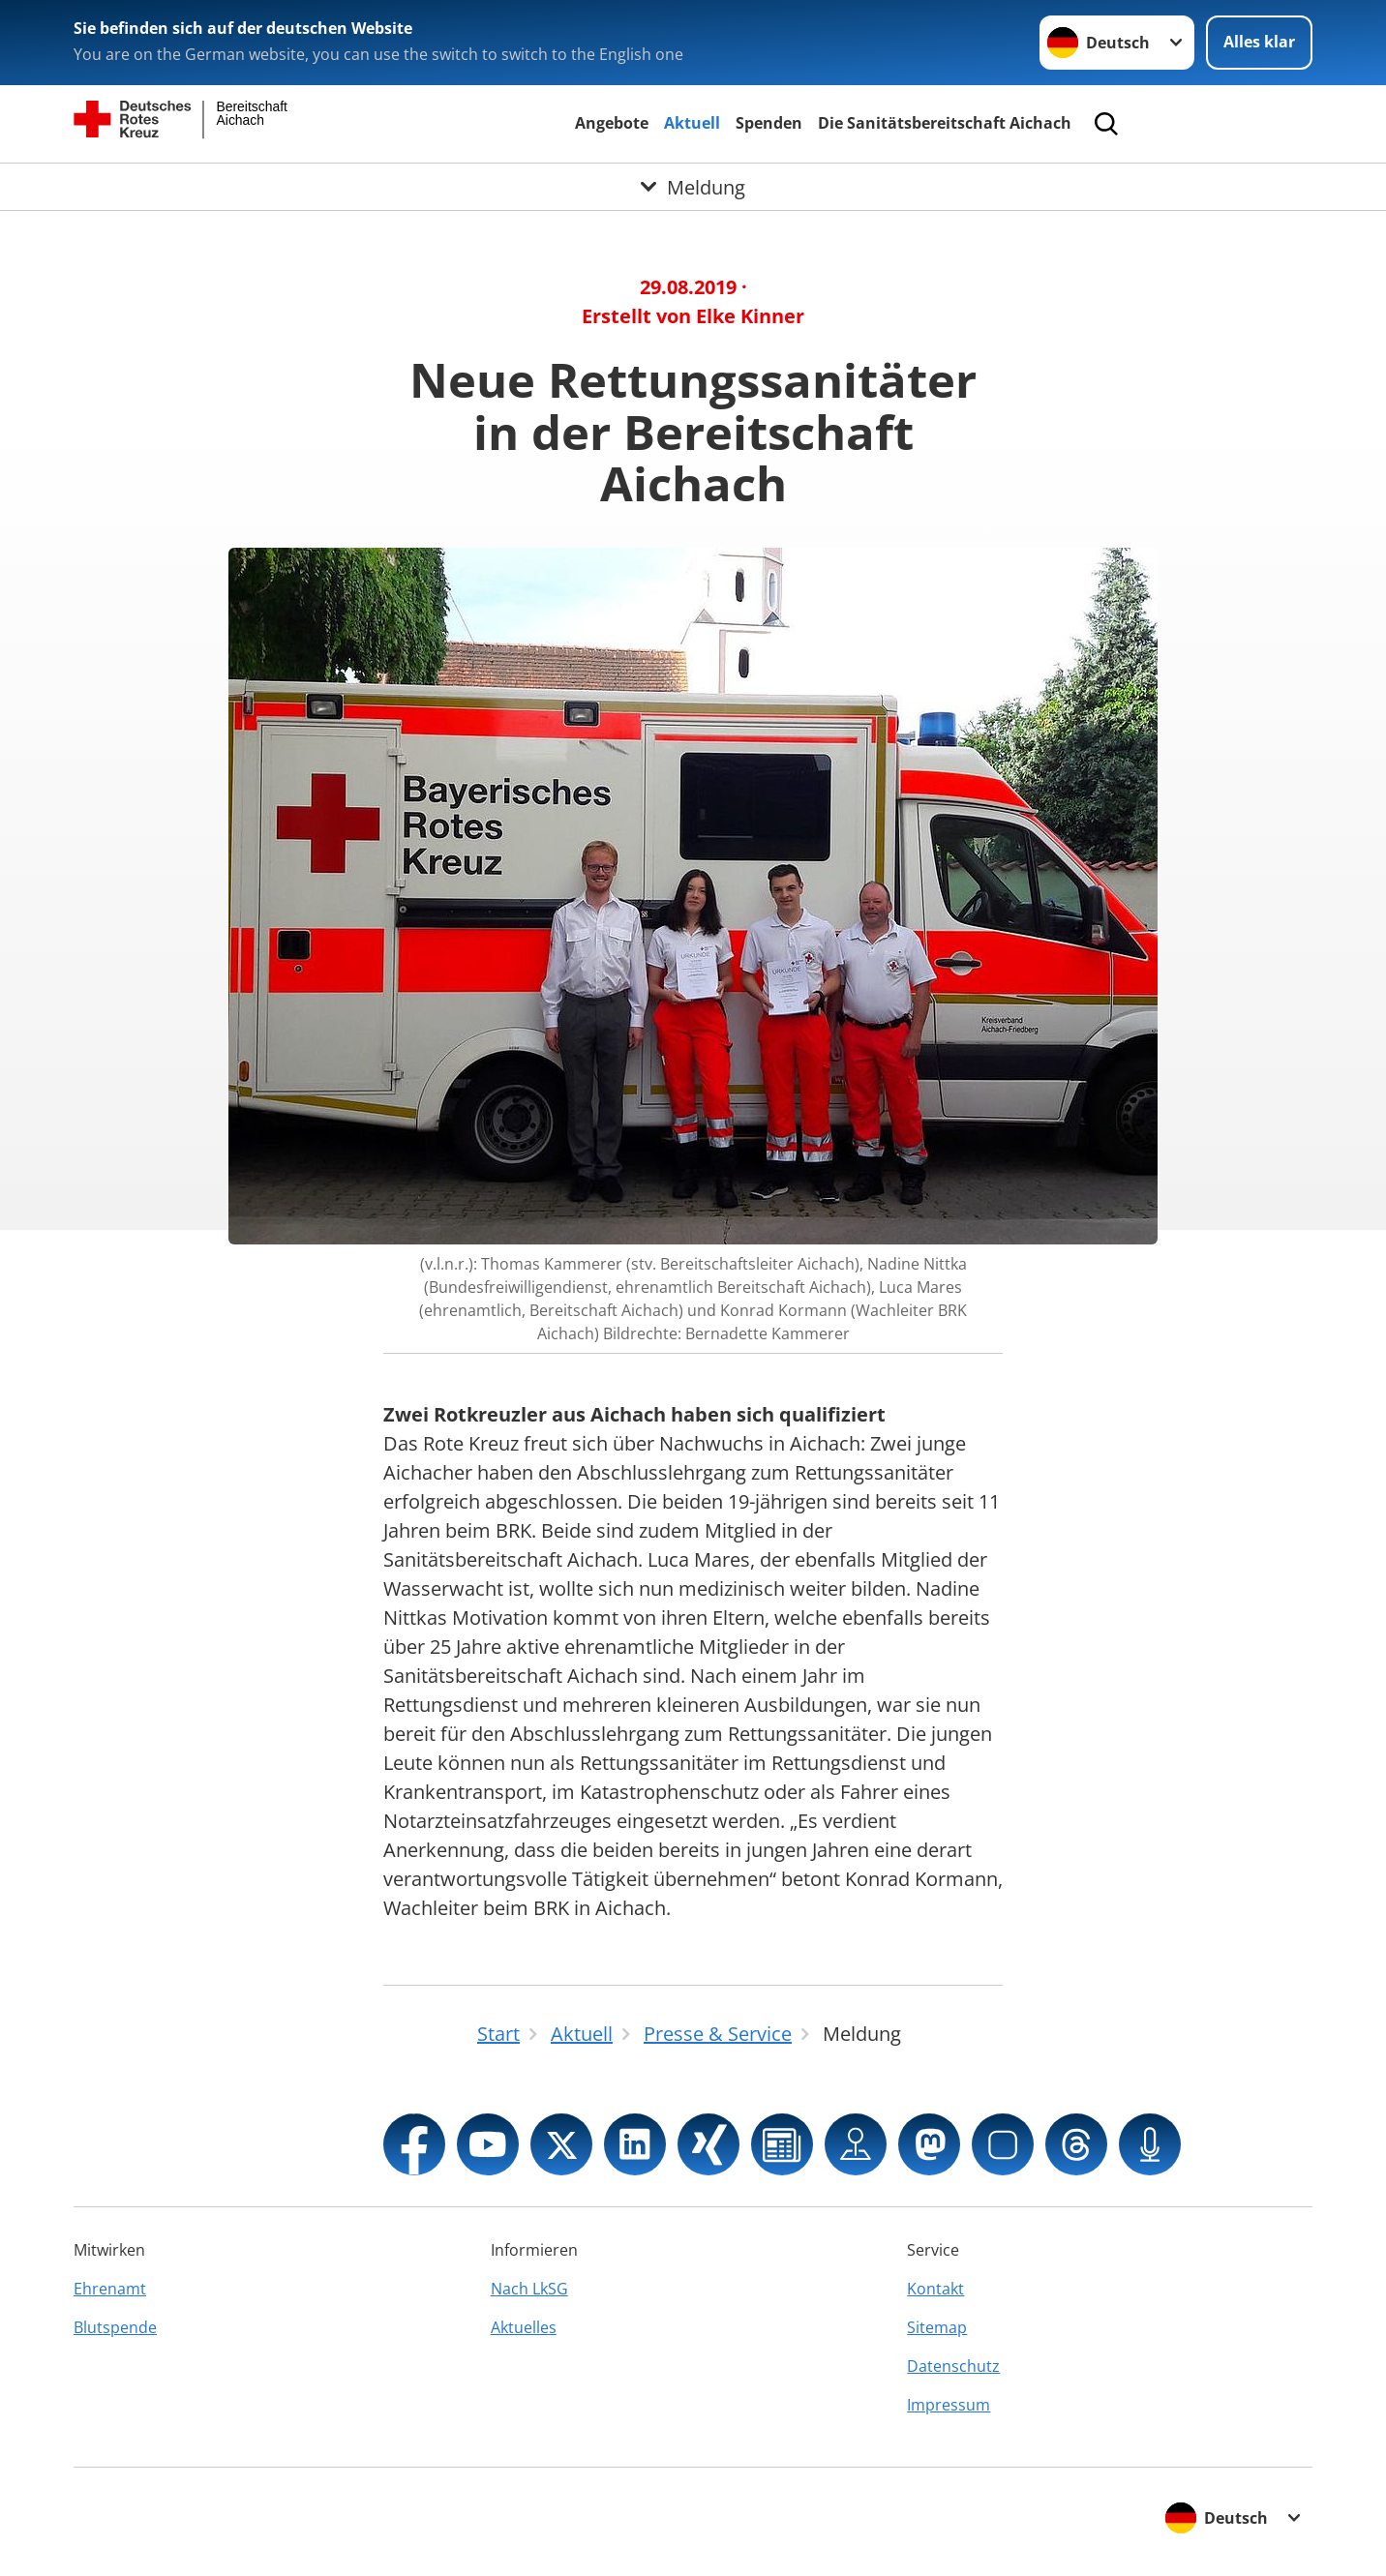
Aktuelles (524, 2327)
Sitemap (937, 2327)
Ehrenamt (110, 2288)
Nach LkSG (529, 2288)
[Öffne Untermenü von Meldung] (693, 187)
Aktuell (692, 123)
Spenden (769, 123)
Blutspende (115, 2327)
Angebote (611, 123)
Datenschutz (953, 2366)
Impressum (948, 2404)
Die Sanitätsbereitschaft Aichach (944, 123)
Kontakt (935, 2288)
